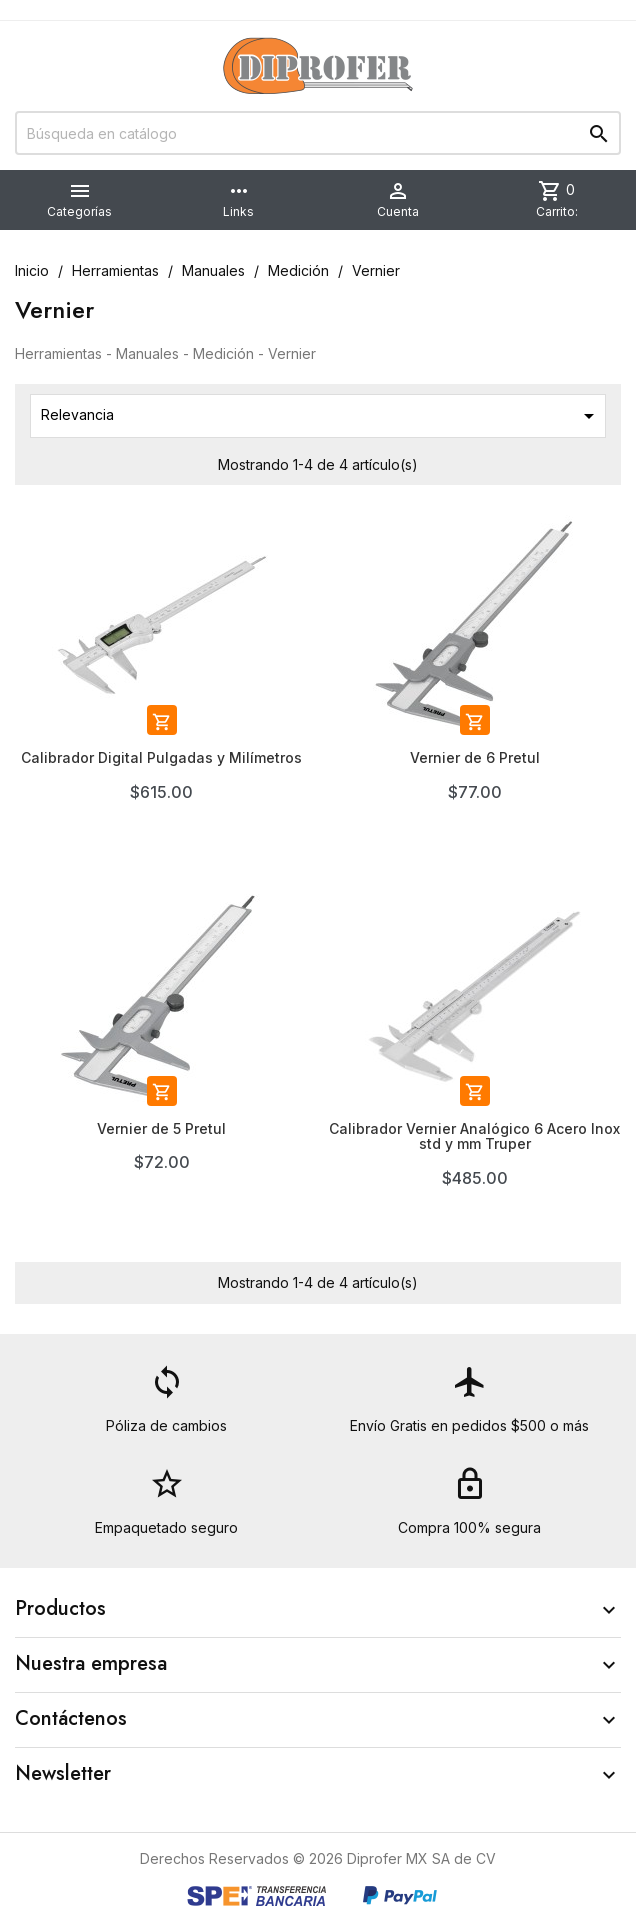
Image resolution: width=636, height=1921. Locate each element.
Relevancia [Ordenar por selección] (321, 416)
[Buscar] (318, 133)
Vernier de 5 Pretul (161, 1128)
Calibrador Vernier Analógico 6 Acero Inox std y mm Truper (474, 1136)
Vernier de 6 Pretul (475, 757)
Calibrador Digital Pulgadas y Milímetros (161, 757)
